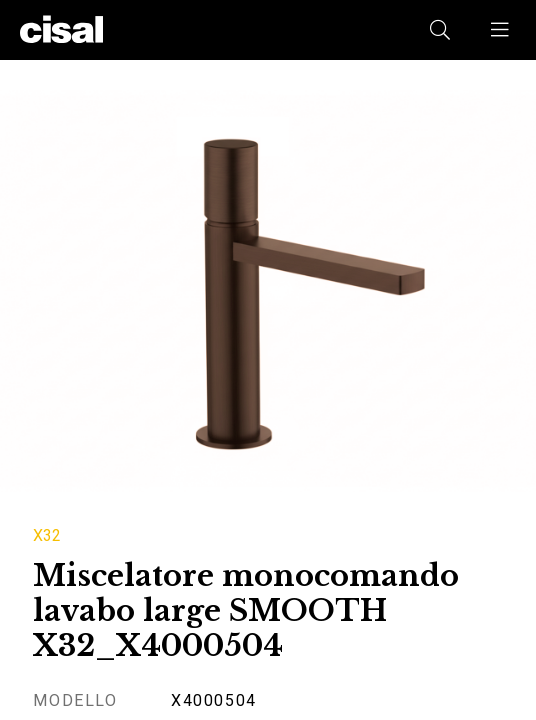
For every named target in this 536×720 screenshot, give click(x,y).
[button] (501, 30)
